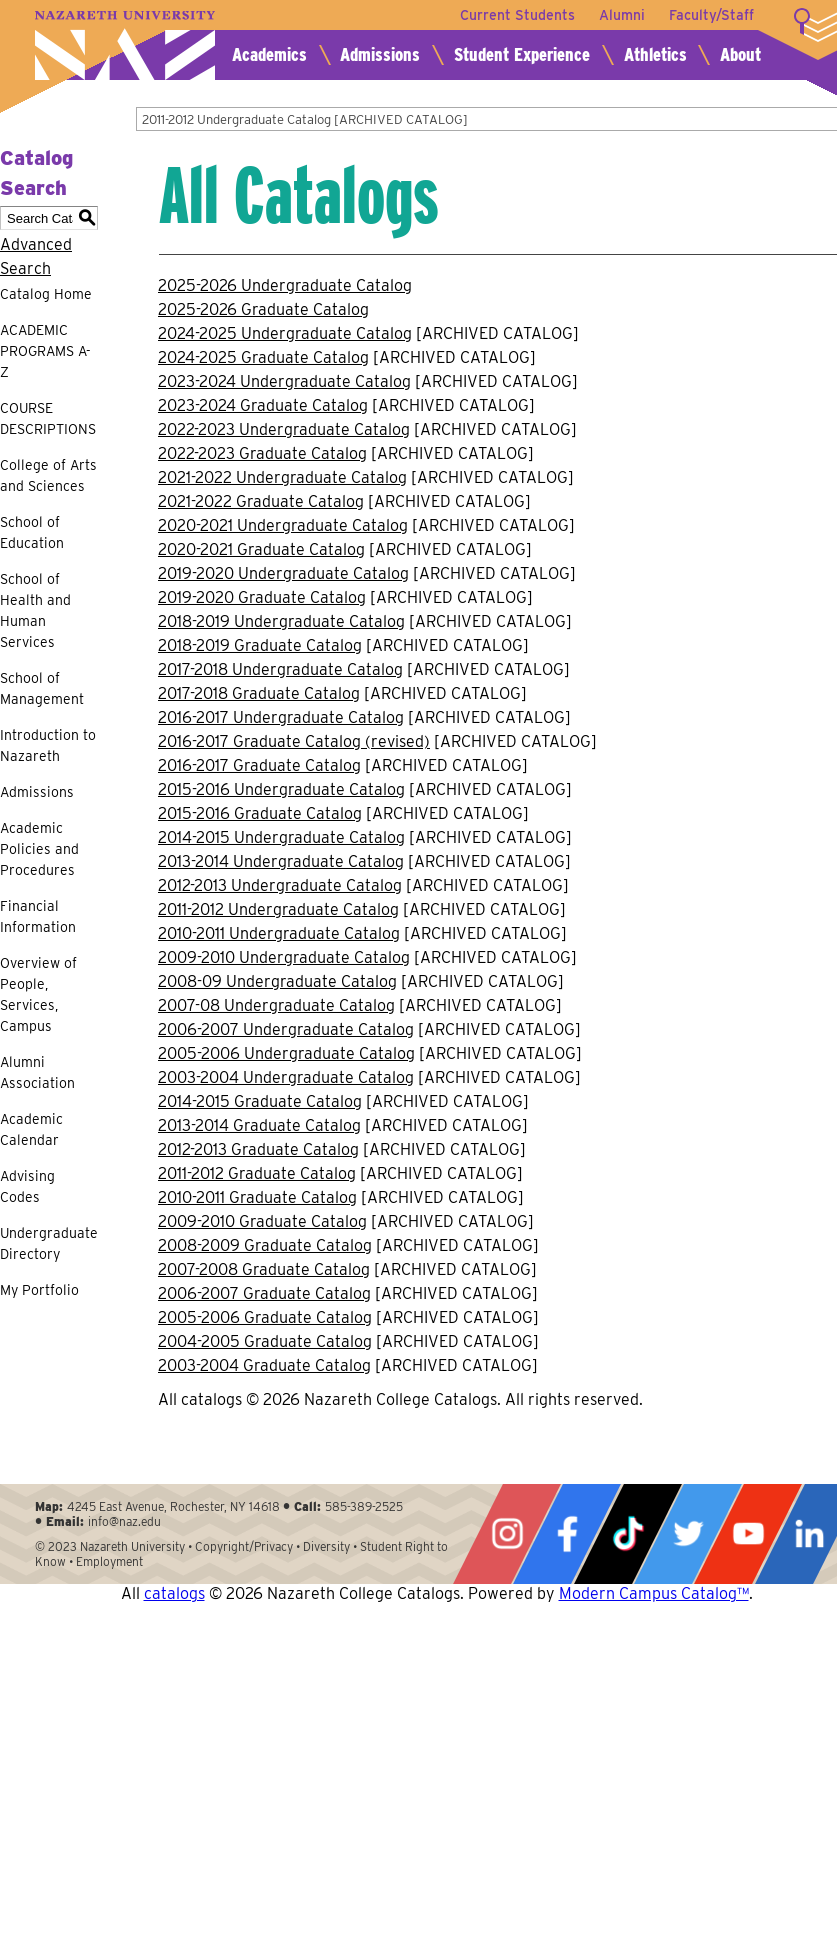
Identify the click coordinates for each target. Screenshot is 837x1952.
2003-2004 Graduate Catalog (264, 1365)
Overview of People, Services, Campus (38, 994)
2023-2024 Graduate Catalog (263, 405)
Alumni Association (37, 1072)
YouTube (748, 1534)
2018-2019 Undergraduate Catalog (281, 621)
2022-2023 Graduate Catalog (262, 453)
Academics (269, 54)
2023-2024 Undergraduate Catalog (284, 381)
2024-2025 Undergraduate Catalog (285, 333)
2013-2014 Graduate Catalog (259, 1125)
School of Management (42, 688)
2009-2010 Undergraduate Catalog (284, 957)
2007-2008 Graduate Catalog (264, 1269)
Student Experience (522, 54)
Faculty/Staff (711, 15)
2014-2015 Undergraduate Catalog (281, 837)
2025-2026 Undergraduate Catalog (285, 285)
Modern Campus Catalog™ (654, 1593)
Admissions (380, 54)
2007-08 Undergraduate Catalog (276, 1005)
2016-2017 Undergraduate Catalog (281, 717)
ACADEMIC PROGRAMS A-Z (45, 351)
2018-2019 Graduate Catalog (260, 645)
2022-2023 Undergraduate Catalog (284, 429)
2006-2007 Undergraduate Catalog (286, 1029)
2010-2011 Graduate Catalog (257, 1197)
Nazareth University (125, 45)
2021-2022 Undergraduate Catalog (282, 477)
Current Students (517, 15)
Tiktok (628, 1534)
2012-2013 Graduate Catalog (258, 1149)
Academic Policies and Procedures (39, 849)
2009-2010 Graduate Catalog (262, 1221)
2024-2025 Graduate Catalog (263, 357)
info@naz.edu (124, 1521)
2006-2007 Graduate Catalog (264, 1293)
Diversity (326, 1546)
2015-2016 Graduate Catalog (260, 813)
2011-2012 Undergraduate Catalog (278, 909)
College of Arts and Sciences (48, 475)
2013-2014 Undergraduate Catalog (281, 861)
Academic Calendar (31, 1129)
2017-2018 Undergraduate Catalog (280, 669)
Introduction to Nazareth (48, 745)
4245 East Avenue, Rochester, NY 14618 (173, 1506)
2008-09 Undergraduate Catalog (277, 981)
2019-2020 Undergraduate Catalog (283, 573)
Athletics (655, 54)
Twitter (688, 1534)
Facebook (567, 1534)
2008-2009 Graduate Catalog (265, 1245)
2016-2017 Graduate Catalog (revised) (294, 741)
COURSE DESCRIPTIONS (48, 418)
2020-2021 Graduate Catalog (261, 549)
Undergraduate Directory (49, 1243)
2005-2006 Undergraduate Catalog (286, 1053)
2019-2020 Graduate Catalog (262, 597)
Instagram (507, 1534)
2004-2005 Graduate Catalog (265, 1341)
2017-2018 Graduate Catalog (259, 693)
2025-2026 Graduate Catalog (263, 309)
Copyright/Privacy (244, 1546)
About (740, 54)
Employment (109, 1561)
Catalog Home (46, 294)
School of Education (32, 532)
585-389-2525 (364, 1506)
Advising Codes (27, 1186)
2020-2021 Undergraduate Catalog (283, 525)
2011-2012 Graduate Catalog (257, 1173)
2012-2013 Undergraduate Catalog (280, 885)
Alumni (622, 15)
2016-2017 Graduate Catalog (259, 765)
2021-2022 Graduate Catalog (261, 501)
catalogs (174, 1593)
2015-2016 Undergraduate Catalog (281, 789)
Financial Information (38, 916)
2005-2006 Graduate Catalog (265, 1317)
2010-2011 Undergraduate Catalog (279, 933)
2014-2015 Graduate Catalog (260, 1101)
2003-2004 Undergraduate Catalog (286, 1077)
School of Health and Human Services (35, 610)
